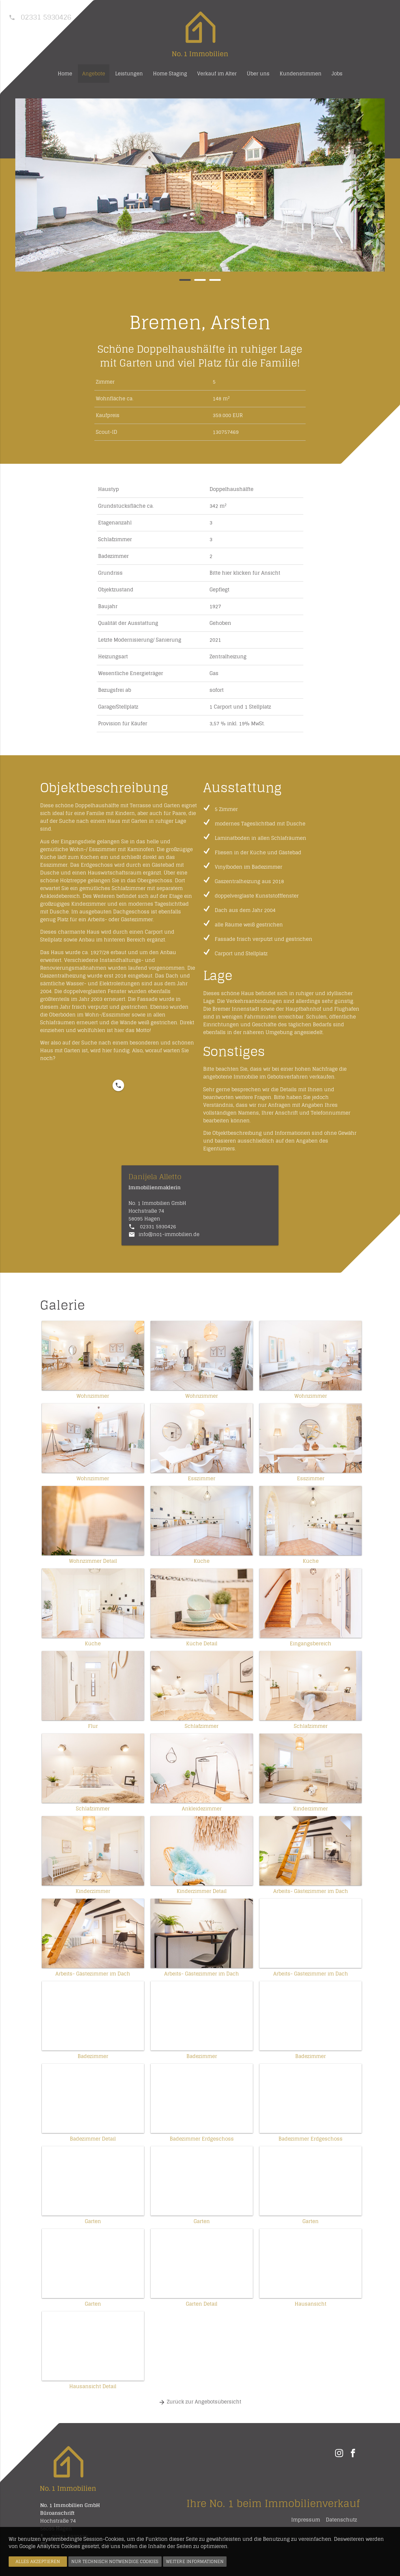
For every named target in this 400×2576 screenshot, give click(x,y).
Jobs (337, 73)
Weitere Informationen (195, 2561)
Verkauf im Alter (217, 73)
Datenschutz (341, 2519)
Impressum (305, 2519)
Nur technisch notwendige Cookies (115, 2561)
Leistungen (129, 73)
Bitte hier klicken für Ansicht (245, 573)
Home (65, 73)
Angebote (93, 73)
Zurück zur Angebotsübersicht (199, 2401)
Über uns (258, 73)
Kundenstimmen (301, 73)
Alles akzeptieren (38, 2561)
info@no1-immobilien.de (169, 1234)
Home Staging (170, 73)
